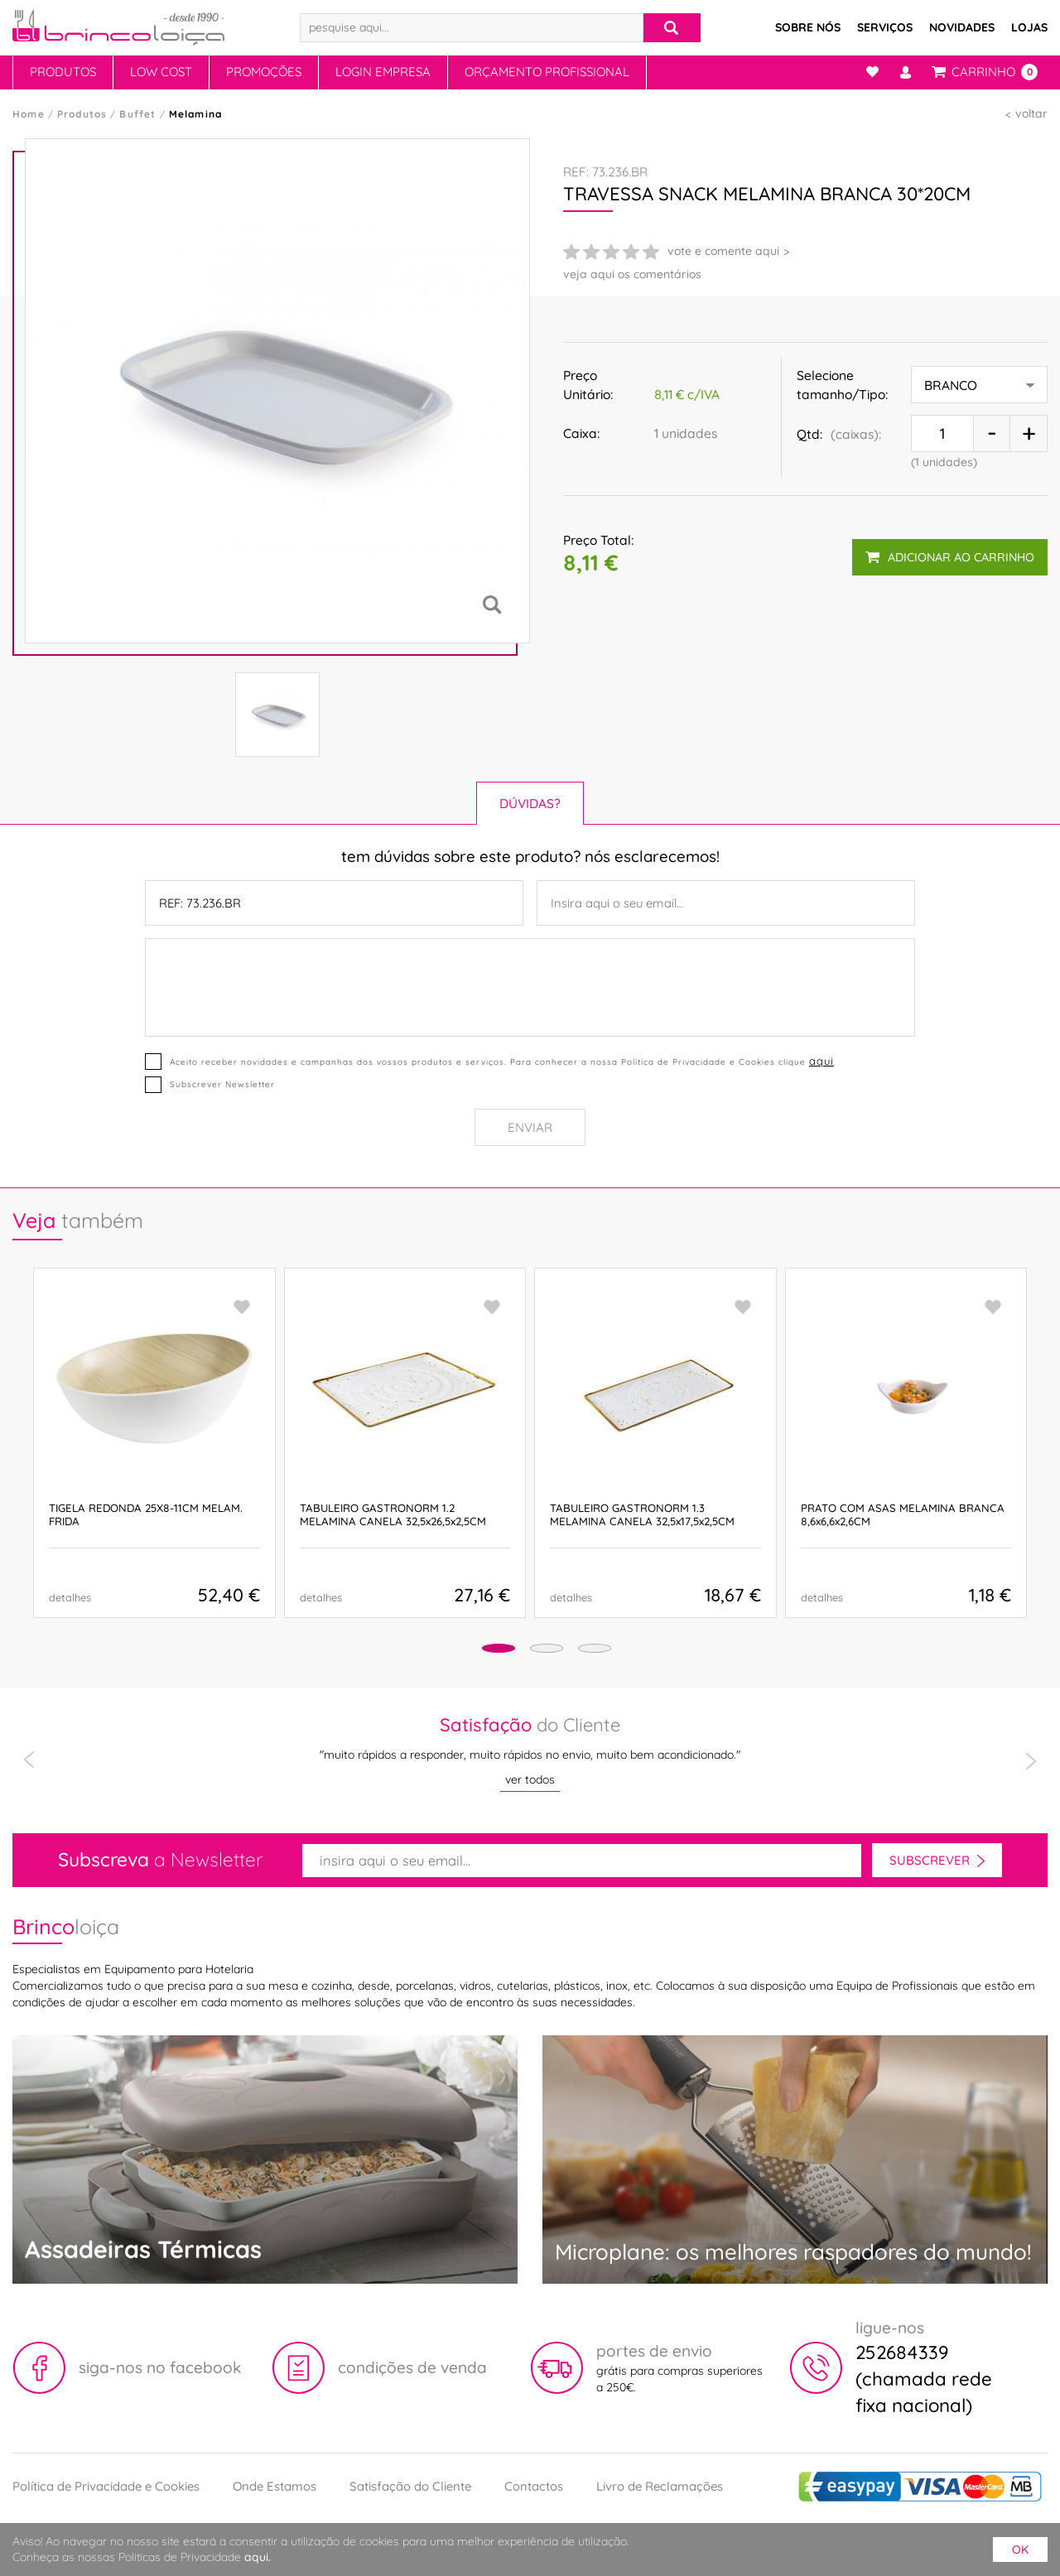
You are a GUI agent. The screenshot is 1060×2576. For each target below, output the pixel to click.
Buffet (137, 114)
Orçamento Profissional (547, 71)
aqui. (257, 2557)
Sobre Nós (808, 27)
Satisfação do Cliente (410, 2486)
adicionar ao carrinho (948, 550)
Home (28, 114)
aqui (820, 1060)
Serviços (885, 27)
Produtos (63, 71)
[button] (473, 1651)
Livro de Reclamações (659, 2486)
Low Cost (161, 71)
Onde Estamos (274, 2486)
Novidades (962, 27)
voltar (1031, 113)
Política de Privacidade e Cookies (106, 2486)
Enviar (530, 1127)
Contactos (533, 2486)
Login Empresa (383, 71)
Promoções (263, 71)
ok (1020, 2549)
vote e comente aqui (723, 251)
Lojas (1029, 27)
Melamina (196, 114)
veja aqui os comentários (632, 274)
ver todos (530, 1779)
